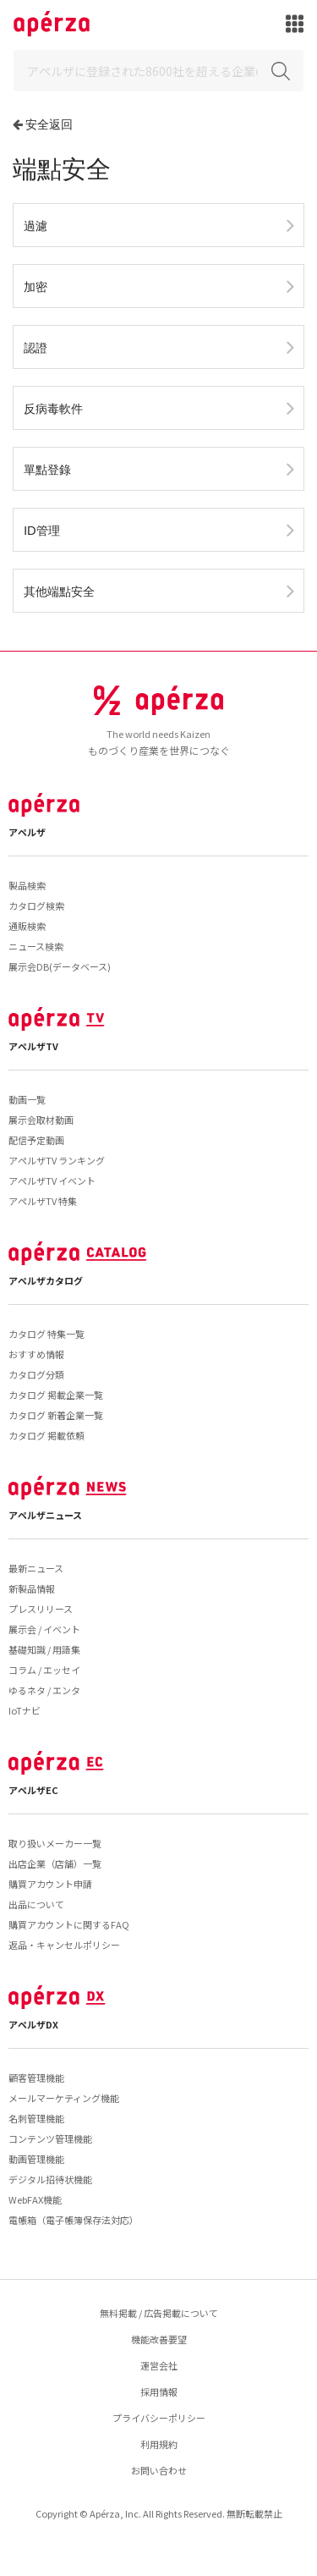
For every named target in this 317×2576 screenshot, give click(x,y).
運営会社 (159, 2365)
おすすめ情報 (36, 1354)
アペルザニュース (45, 1515)
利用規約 (159, 2444)
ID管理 (42, 530)
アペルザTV (33, 1046)
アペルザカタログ (45, 1280)
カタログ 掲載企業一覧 (55, 1394)
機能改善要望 (159, 2339)
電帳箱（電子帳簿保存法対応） (73, 2219)
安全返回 (49, 124)
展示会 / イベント (44, 1629)
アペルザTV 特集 (42, 1201)
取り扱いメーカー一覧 (54, 1843)
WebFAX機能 (35, 2199)
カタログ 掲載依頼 (46, 1435)
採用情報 (159, 2391)
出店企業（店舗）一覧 (54, 1863)
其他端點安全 (59, 591)
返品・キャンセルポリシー (64, 1944)
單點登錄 (47, 469)
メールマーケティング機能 (63, 2098)
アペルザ (27, 832)
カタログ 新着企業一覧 (55, 1415)
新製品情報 (31, 1588)
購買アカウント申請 (50, 1884)
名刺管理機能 (36, 2118)
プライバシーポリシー (158, 2418)
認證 (35, 347)
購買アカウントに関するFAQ (68, 1924)
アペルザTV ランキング (56, 1160)
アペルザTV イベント (52, 1180)
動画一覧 (27, 1099)
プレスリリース (40, 1609)
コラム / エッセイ (44, 1669)
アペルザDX (33, 2024)
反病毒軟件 (53, 408)
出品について (36, 1904)
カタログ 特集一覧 (46, 1333)
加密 (35, 286)
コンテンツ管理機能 (50, 2138)
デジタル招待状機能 (50, 2179)
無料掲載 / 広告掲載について (159, 2313)
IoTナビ (24, 1710)
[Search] (158, 70)
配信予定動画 (36, 1140)
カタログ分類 (36, 1374)
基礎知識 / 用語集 (44, 1649)
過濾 (35, 225)
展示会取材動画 (41, 1119)
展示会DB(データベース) (59, 966)
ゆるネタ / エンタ (44, 1690)
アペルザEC (33, 1790)
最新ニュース (35, 1568)
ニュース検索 (35, 946)
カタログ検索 (36, 905)
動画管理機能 (36, 2159)
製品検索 (27, 885)
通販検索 (27, 926)
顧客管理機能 (36, 2077)
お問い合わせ (159, 2470)
